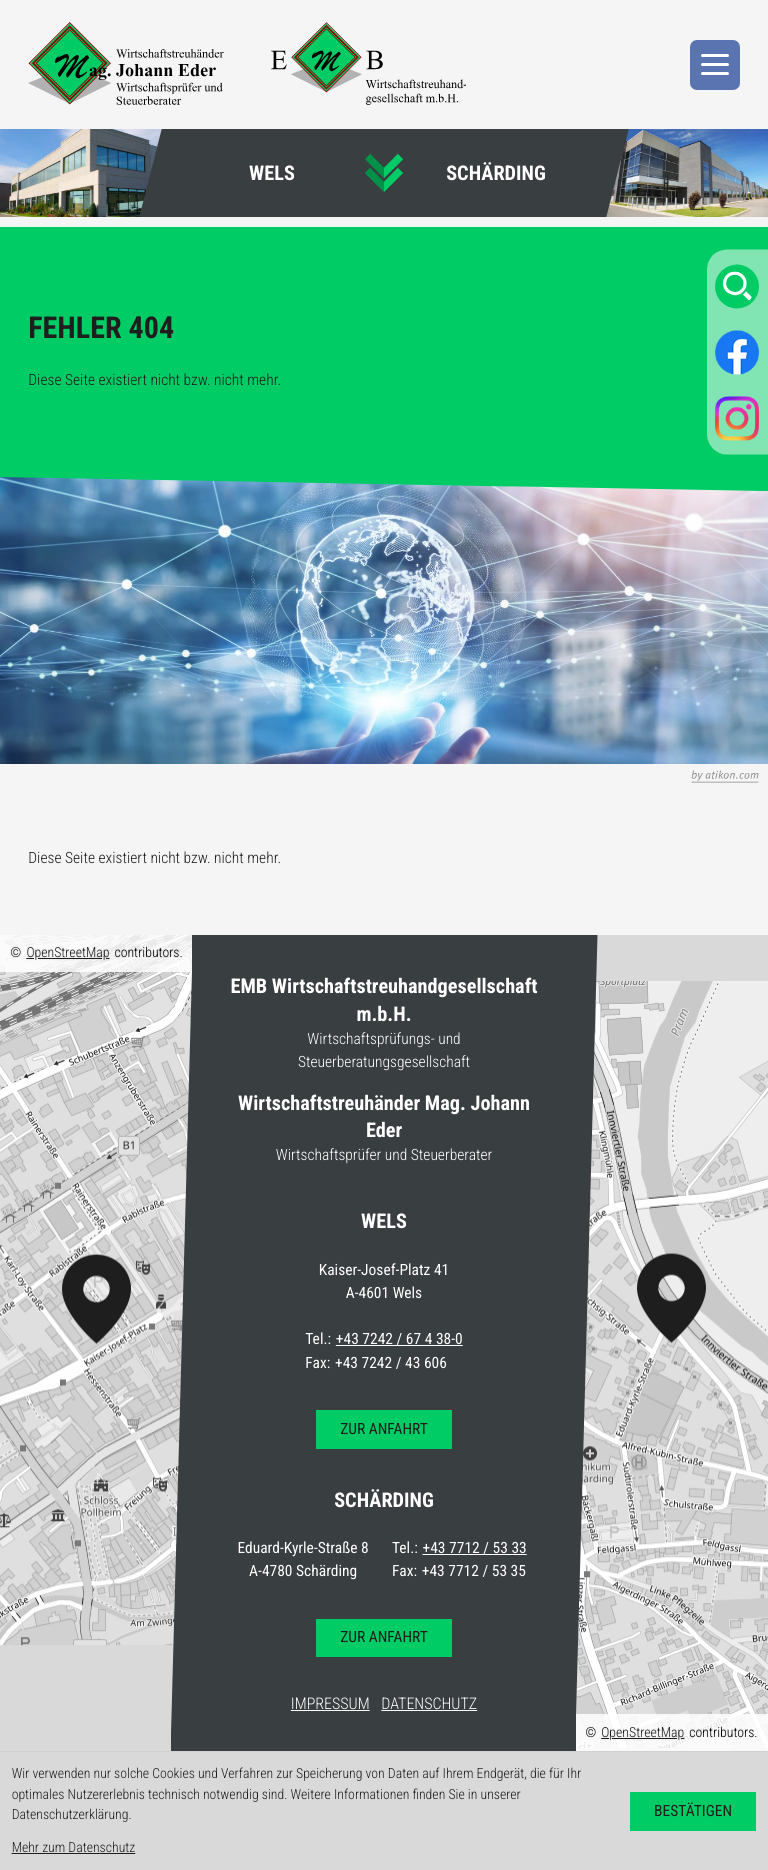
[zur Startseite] (126, 63)
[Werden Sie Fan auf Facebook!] (737, 352)
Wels (272, 173)
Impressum (330, 1703)
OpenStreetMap (67, 953)
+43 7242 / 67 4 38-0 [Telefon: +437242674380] (399, 1339)
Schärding (496, 173)
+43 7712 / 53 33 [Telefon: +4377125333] (475, 1548)
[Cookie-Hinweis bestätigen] (693, 1811)
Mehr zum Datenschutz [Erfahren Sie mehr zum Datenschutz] (74, 1848)
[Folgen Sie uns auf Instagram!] (737, 418)
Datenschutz (429, 1703)
